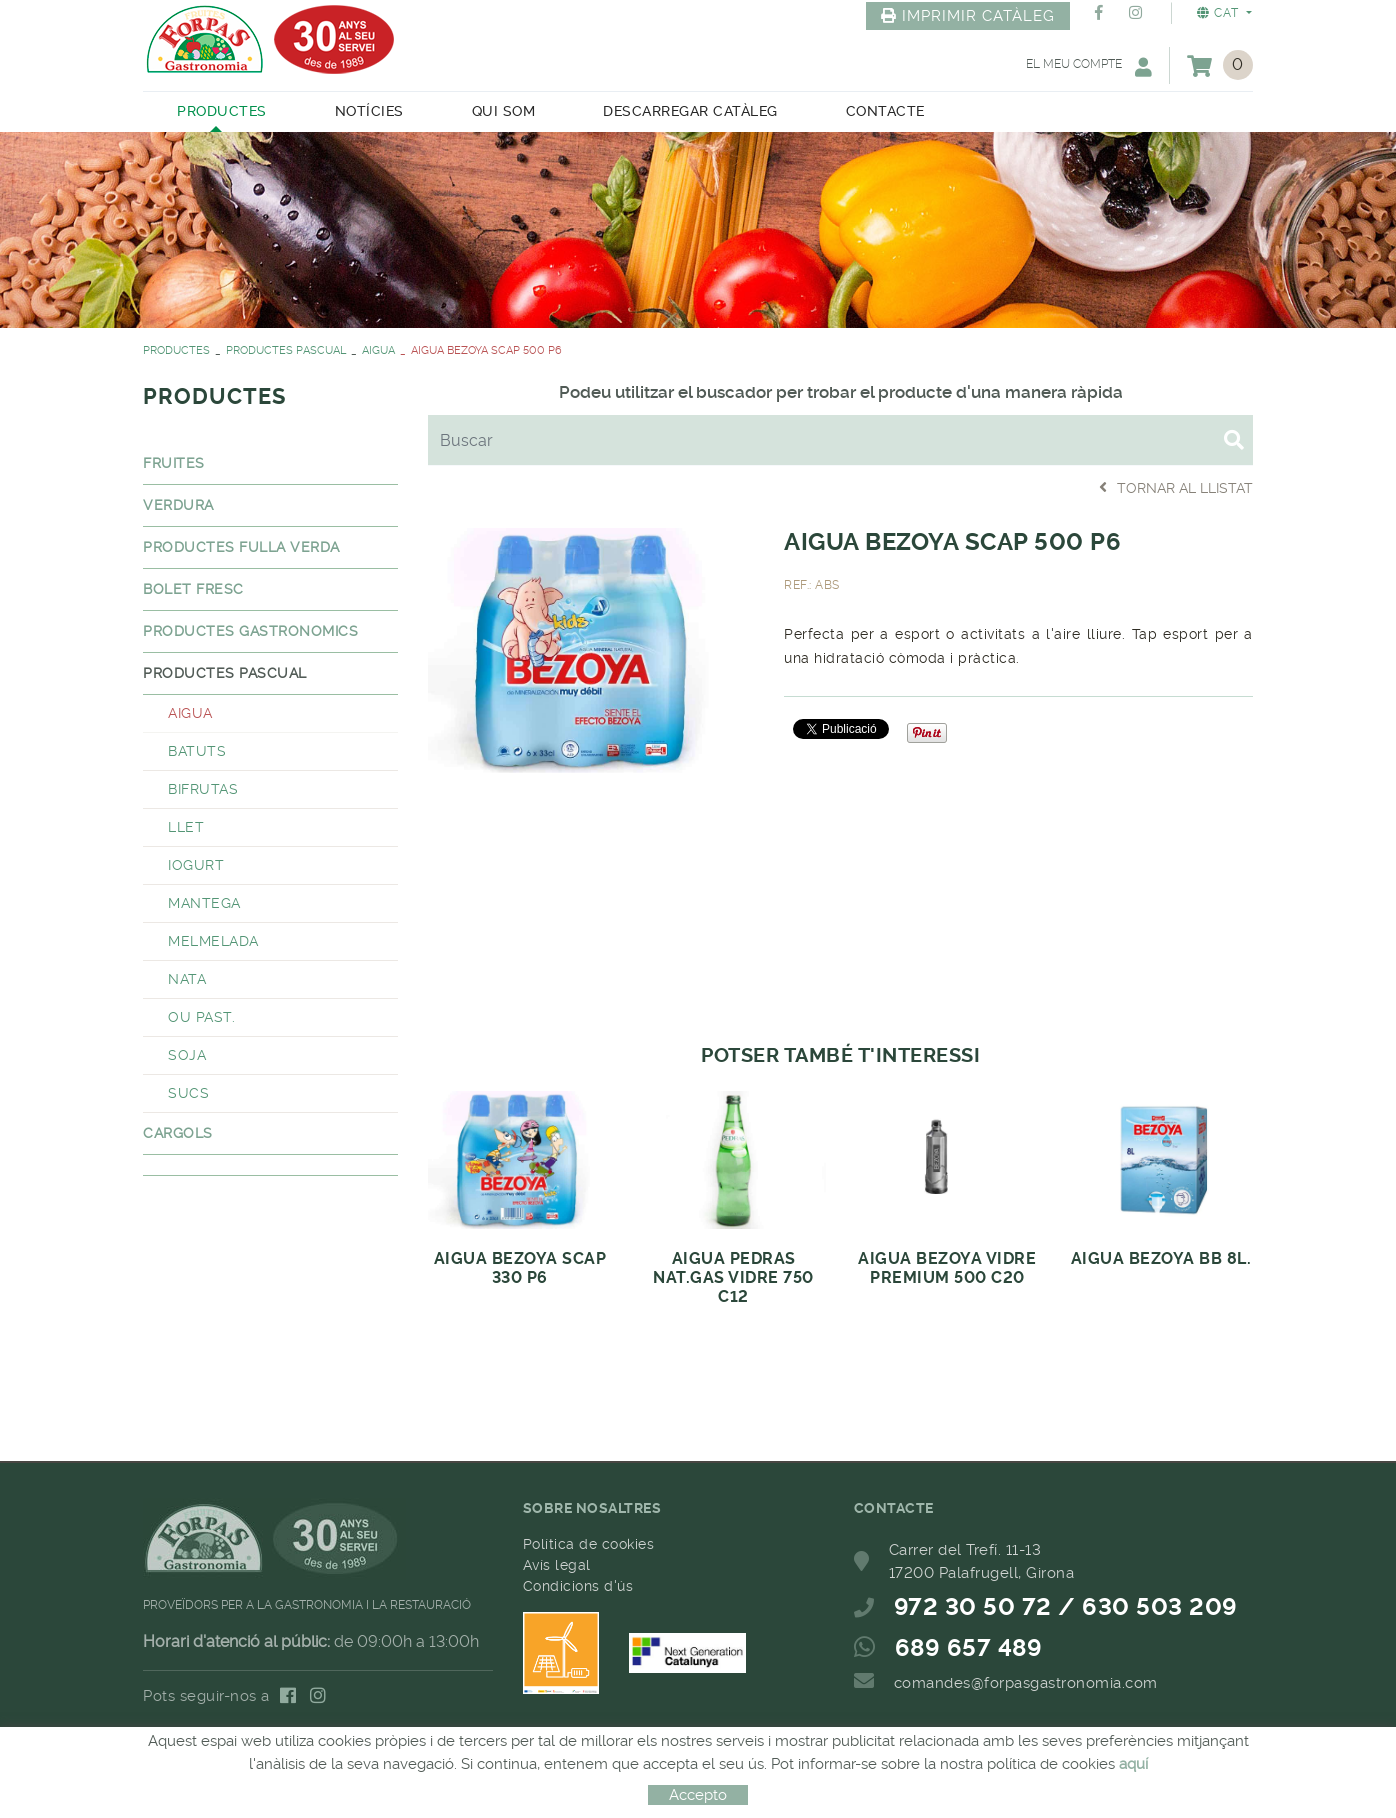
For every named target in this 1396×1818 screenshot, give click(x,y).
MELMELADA (213, 941)
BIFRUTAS (203, 789)
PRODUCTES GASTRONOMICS (250, 631)
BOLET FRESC (193, 589)
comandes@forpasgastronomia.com (1026, 1683)
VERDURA (178, 505)
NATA (187, 979)
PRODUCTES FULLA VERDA (241, 547)
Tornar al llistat (1176, 487)
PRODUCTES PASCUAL (286, 350)
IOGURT (196, 865)
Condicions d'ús (578, 1586)
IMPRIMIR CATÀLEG (968, 16)
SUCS (188, 1093)
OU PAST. (201, 1017)
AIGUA (378, 350)
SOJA (187, 1055)
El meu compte (1089, 66)
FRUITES (174, 463)
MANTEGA (204, 903)
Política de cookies (589, 1544)
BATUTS (197, 751)
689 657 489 (969, 1648)
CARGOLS (178, 1133)
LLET (186, 827)
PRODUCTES (176, 350)
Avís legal (557, 1565)
